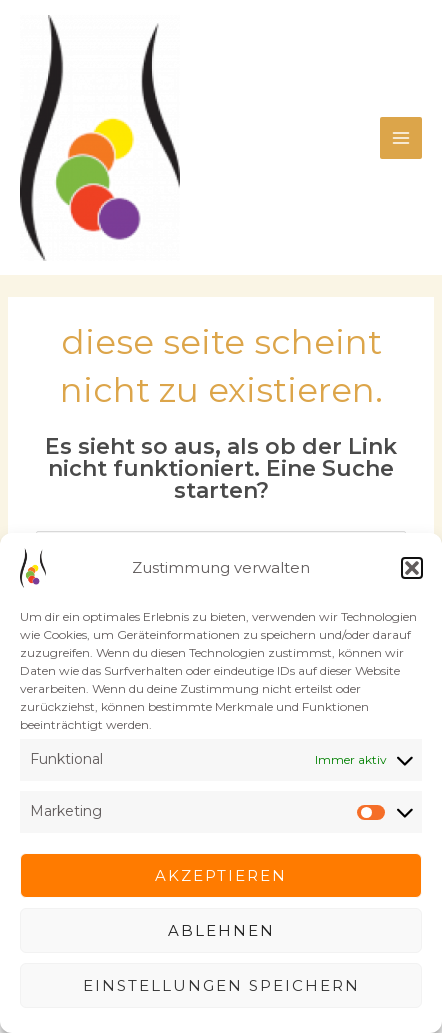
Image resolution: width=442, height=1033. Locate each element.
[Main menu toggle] (401, 138)
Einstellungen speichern (221, 985)
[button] (412, 568)
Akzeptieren (221, 875)
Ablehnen (221, 930)
